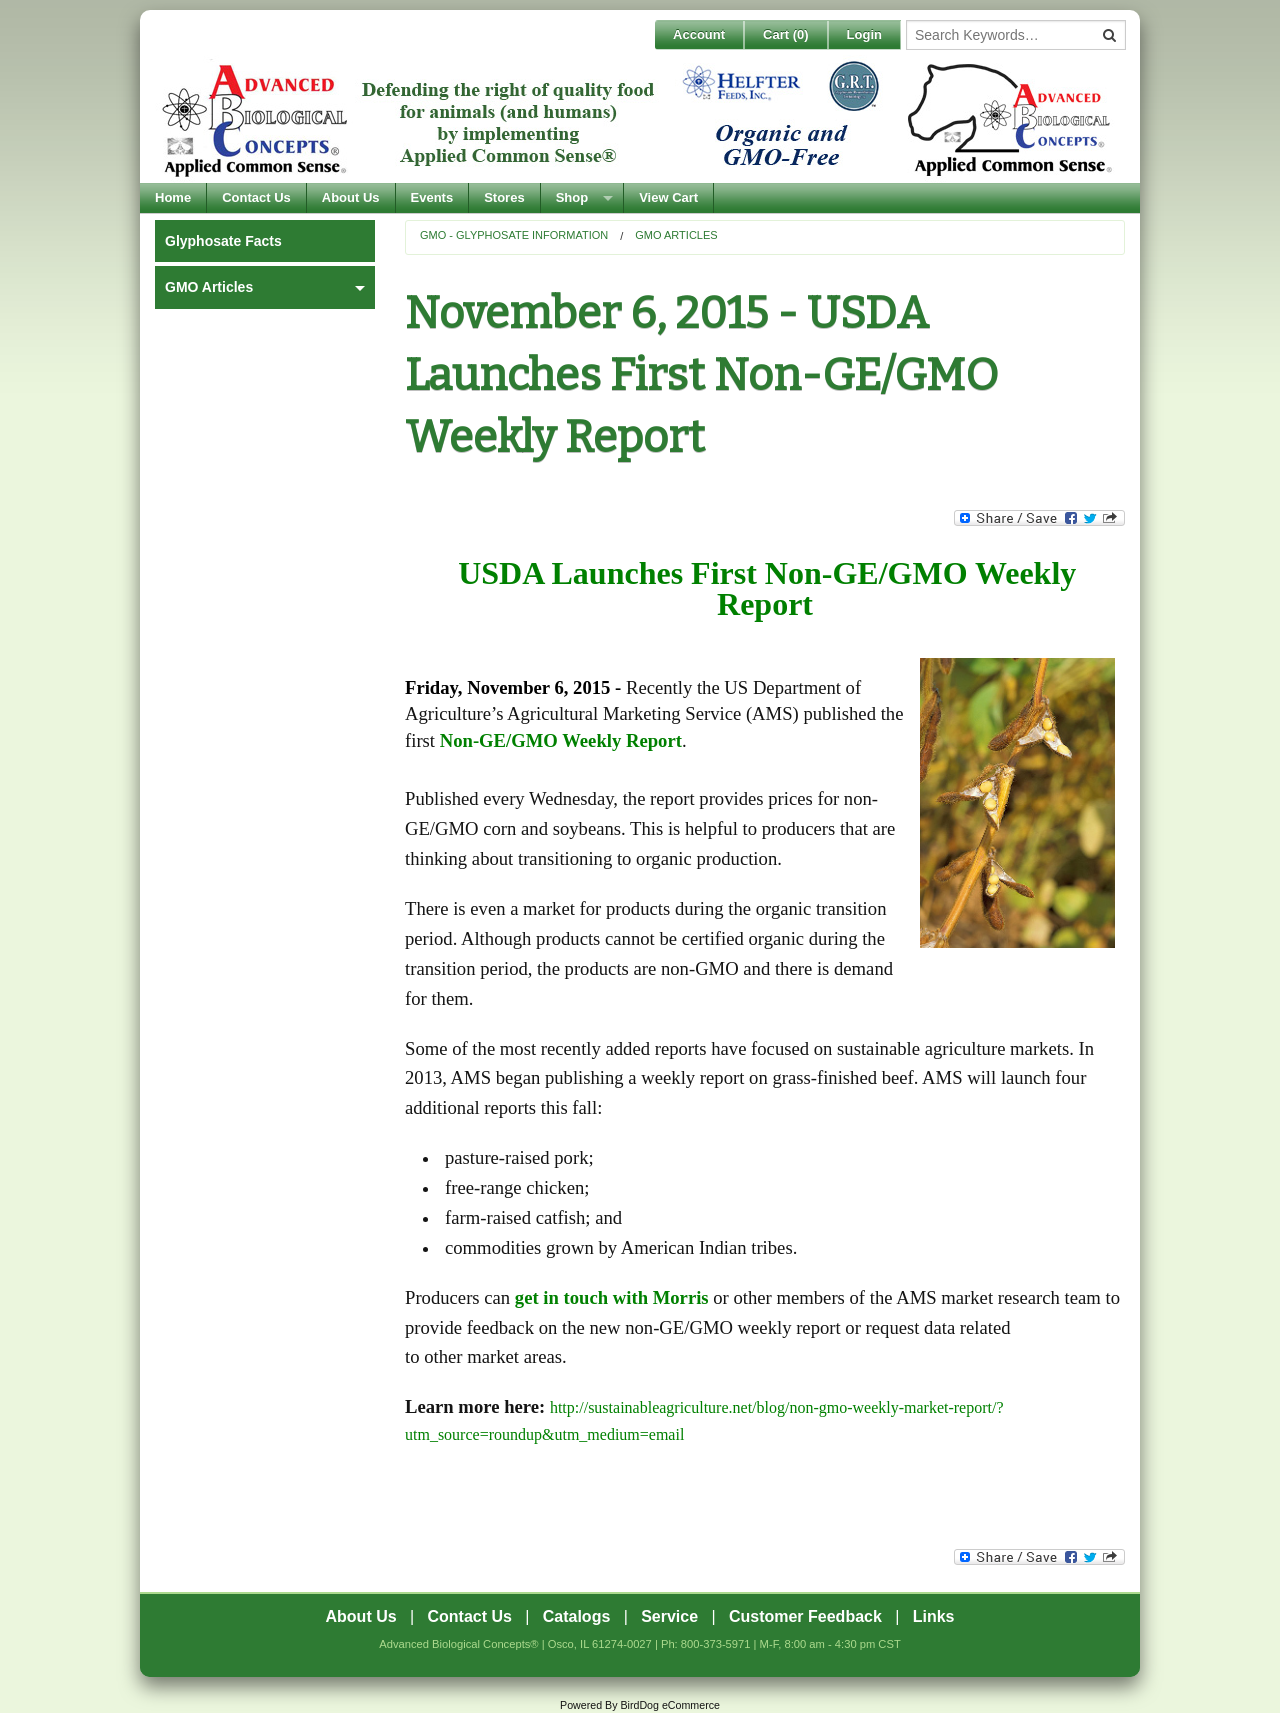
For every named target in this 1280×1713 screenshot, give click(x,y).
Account (699, 34)
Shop (572, 197)
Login (864, 34)
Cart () (786, 34)
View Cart (668, 197)
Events (432, 197)
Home (173, 197)
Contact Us (256, 197)
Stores (504, 197)
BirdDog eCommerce (670, 1705)
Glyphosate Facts (223, 241)
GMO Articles (676, 235)
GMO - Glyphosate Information (514, 235)
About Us (351, 197)
